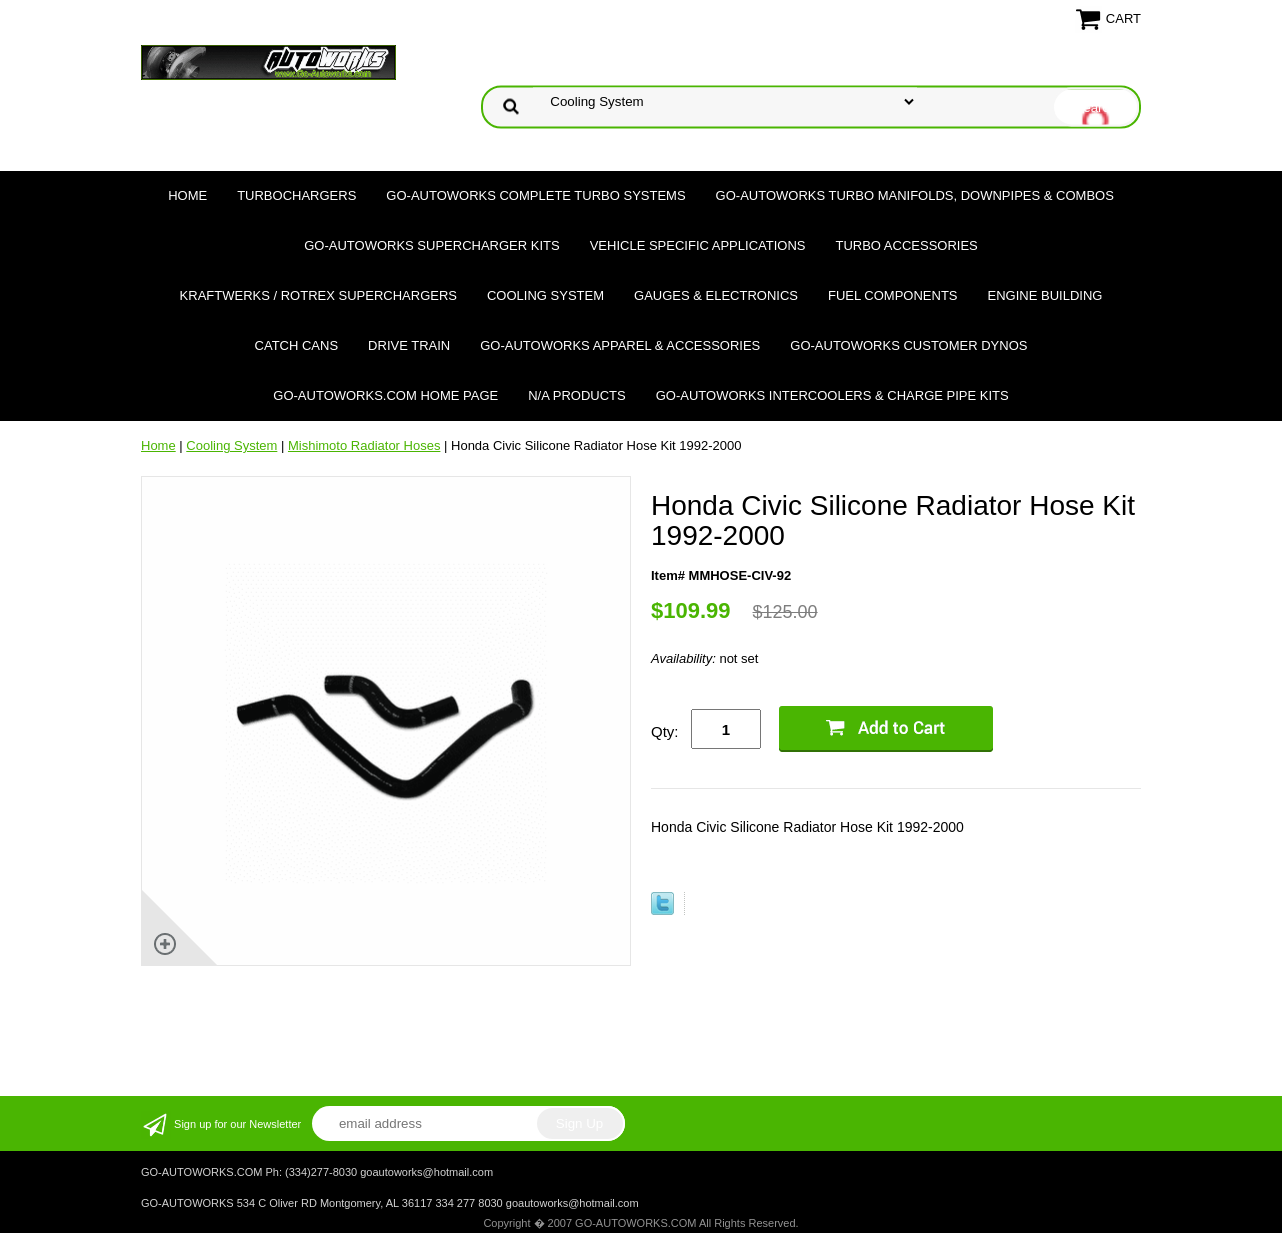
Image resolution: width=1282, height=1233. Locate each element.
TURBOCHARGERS (296, 195)
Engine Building (1045, 295)
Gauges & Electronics (716, 295)
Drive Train (409, 345)
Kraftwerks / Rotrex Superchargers (318, 295)
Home (187, 195)
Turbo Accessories (906, 245)
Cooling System (545, 295)
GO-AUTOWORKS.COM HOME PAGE (385, 395)
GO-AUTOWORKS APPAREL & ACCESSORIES (620, 345)
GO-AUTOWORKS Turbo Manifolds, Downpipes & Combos (915, 195)
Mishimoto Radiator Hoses (364, 445)
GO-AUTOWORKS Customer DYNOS (908, 345)
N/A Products (577, 395)
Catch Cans (297, 345)
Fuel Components (893, 295)
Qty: (665, 731)
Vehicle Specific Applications (698, 245)
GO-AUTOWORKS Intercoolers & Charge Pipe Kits (832, 395)
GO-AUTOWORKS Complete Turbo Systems (535, 195)
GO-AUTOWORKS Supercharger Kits (431, 245)
